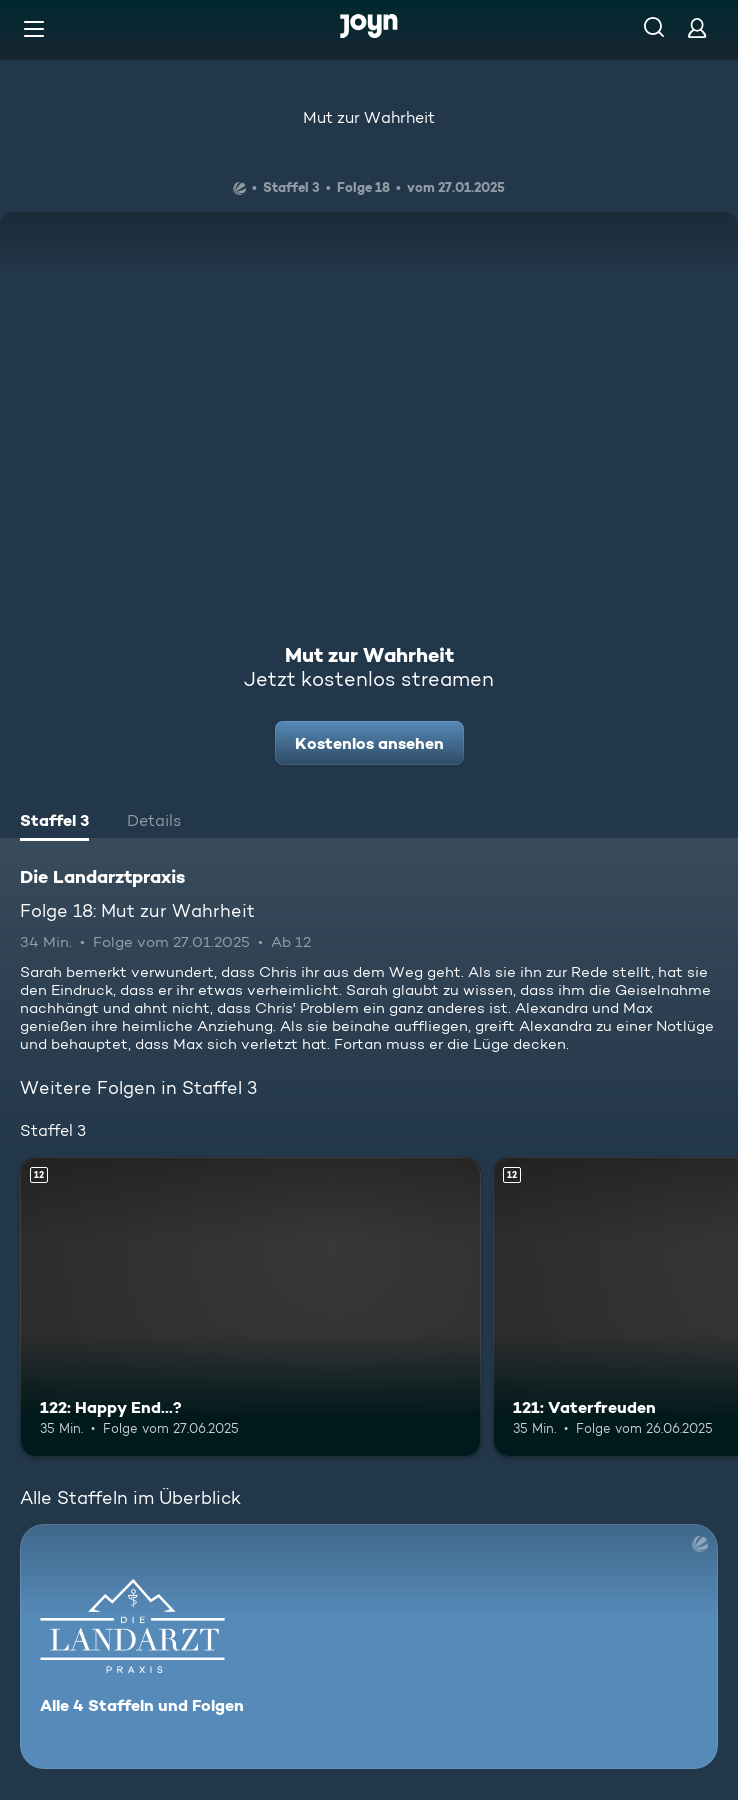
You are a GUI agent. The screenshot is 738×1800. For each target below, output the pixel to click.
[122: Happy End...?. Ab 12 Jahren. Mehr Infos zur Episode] (250, 1307)
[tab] (54, 823)
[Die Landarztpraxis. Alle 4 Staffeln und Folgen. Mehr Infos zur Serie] (369, 1646)
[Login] (697, 27)
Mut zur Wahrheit (369, 117)
